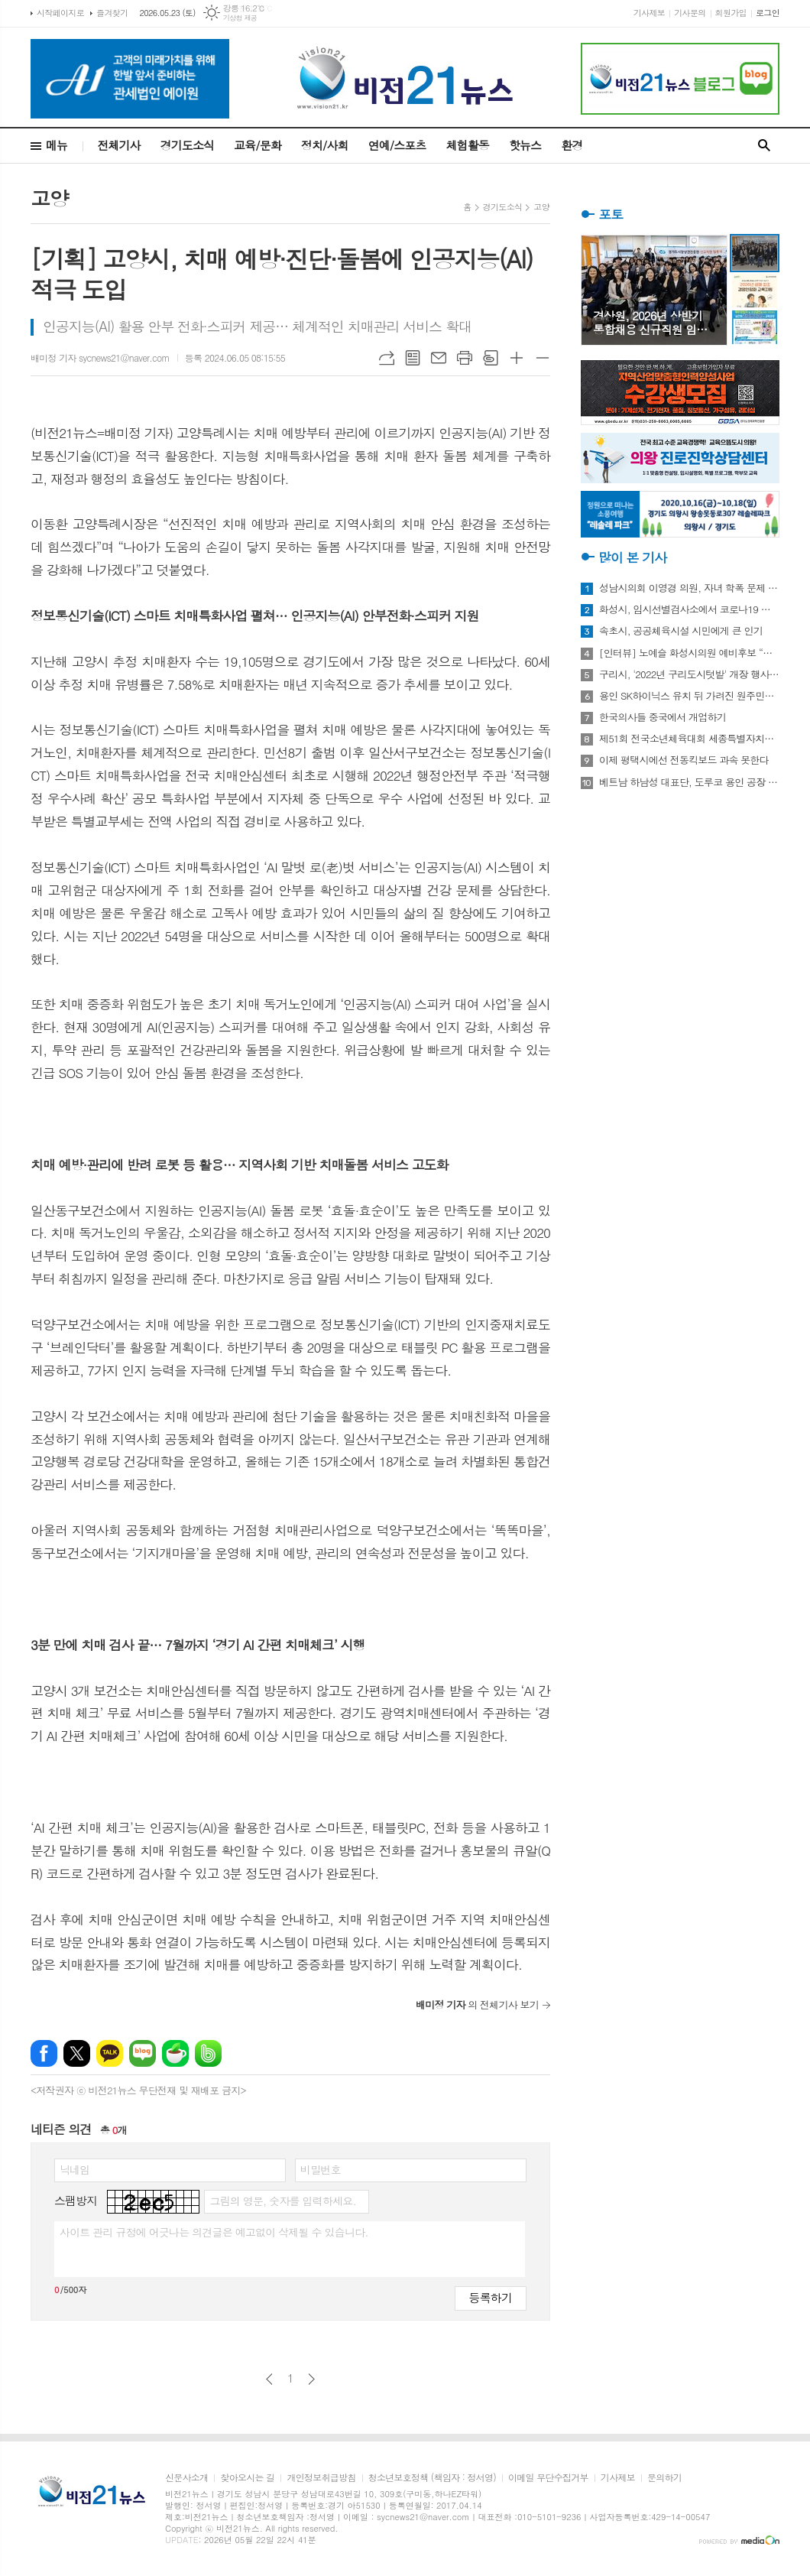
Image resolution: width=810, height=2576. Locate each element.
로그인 (767, 12)
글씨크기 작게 (542, 357)
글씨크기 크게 (516, 357)
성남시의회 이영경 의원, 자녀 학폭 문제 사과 (689, 588)
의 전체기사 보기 (477, 2004)
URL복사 (386, 357)
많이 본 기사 (632, 557)
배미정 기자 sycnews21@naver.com (100, 357)
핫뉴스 (525, 145)
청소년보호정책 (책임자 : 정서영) (432, 2477)
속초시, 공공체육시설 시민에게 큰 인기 (681, 631)
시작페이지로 (60, 12)
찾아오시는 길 (247, 2477)
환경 (571, 145)
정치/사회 (324, 145)
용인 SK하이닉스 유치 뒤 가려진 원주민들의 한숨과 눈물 (689, 696)
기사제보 (649, 12)
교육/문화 (257, 145)
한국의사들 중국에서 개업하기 (662, 717)
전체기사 (118, 145)
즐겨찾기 (112, 12)
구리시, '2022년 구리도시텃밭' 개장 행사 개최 (689, 674)
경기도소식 (187, 145)
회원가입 (731, 12)
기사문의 (689, 12)
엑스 (76, 2053)
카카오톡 (109, 2053)
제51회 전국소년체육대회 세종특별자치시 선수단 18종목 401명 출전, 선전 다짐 (689, 739)
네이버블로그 (142, 2053)
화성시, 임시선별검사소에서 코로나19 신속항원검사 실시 (689, 609)
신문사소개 (186, 2477)
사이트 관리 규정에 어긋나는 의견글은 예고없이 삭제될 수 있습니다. (214, 2232)
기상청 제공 (240, 18)
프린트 (464, 357)
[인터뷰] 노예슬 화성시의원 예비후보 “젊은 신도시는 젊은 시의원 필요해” (689, 653)
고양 (541, 207)
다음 (311, 2379)
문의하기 (664, 2477)
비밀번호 (320, 2169)
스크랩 (490, 357)
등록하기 (490, 2297)
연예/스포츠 (397, 145)
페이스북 (44, 2053)
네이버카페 (175, 2053)
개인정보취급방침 (321, 2477)
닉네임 (74, 2169)
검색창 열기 (764, 145)
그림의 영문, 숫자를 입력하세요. (282, 2200)
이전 (269, 2379)
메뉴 (56, 145)
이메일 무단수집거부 (548, 2477)
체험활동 (467, 145)
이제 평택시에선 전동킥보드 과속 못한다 (684, 760)
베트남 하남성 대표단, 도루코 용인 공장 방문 (689, 782)
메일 (438, 357)
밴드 (208, 2053)
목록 (412, 357)
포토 (610, 214)
